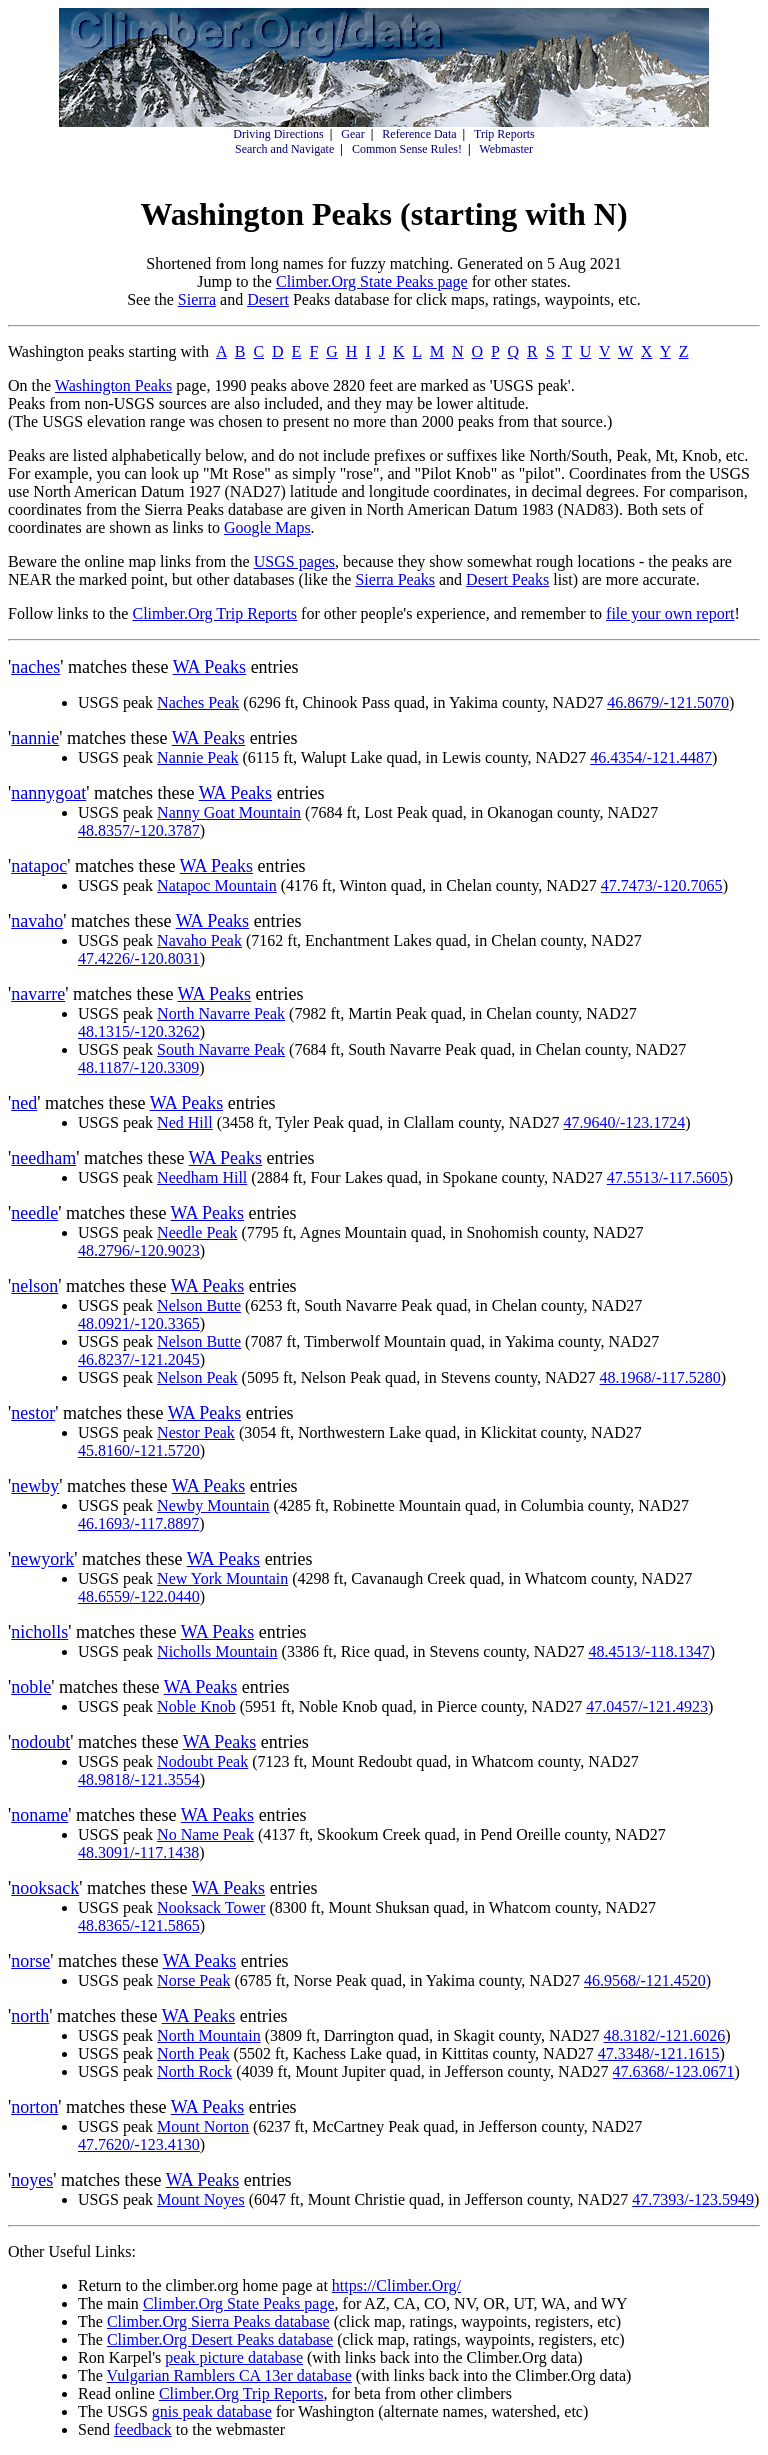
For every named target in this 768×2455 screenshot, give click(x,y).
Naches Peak (198, 702)
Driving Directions (278, 134)
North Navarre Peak (221, 1013)
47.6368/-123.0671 (674, 2071)
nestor (33, 1413)
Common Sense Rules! (407, 149)
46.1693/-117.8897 (138, 1523)
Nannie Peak (197, 757)
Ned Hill (185, 1122)
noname (39, 1815)
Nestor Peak (196, 1432)
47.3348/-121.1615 (659, 2053)
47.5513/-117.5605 (667, 1177)
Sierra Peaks (395, 579)
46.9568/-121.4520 (645, 1980)
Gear (352, 134)
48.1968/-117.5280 (660, 1377)
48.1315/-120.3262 (139, 1031)
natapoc (39, 866)
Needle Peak (197, 1232)
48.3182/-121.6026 (665, 2035)
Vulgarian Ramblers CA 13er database (229, 2375)
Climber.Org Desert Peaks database (220, 2339)
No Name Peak (205, 1834)
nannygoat (48, 793)
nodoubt (40, 1742)
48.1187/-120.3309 (138, 1067)
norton (34, 2107)
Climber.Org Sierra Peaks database (218, 2321)
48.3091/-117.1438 (138, 1852)
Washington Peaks (113, 385)
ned (24, 1103)
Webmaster (506, 149)
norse (30, 1961)
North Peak (193, 2053)
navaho (37, 921)
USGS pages (294, 561)
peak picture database (234, 2357)
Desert (268, 299)
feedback (143, 2429)
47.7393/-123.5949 (693, 2199)
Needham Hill (202, 1177)
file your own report (670, 613)
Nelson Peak (197, 1377)
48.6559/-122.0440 (139, 1596)
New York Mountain (222, 1578)
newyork (42, 1559)
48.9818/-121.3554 (139, 1779)
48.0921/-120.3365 (139, 1323)
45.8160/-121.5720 (139, 1450)
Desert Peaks (507, 579)
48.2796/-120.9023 (139, 1250)
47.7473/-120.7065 (662, 885)
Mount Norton (203, 2126)
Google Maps (267, 527)
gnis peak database (212, 2411)
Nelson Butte (199, 1305)
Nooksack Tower (211, 1907)
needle (34, 1213)
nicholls (39, 1632)
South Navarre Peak (221, 1049)
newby (35, 1486)
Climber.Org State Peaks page (372, 281)
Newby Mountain (213, 1505)
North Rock (194, 2071)
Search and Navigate (284, 149)
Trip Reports (504, 134)
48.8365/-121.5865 (139, 1925)
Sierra (197, 299)
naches (35, 667)
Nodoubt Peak (202, 1761)
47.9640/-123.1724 (624, 1122)
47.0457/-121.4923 (647, 1706)
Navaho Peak (199, 940)
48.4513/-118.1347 (648, 1651)
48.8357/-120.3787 (139, 830)
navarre (38, 994)
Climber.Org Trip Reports (214, 613)
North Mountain (209, 2035)
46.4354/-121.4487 (651, 757)
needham (43, 1158)
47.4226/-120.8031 (139, 958)
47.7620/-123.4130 (139, 2144)
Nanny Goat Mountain (229, 812)
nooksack (45, 1888)
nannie (35, 738)
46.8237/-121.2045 (139, 1359)
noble (31, 1687)
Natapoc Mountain (217, 885)
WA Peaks (210, 667)
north (30, 2016)
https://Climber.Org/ (396, 2285)
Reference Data (419, 134)
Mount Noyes (201, 2199)
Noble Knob (196, 1706)
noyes (32, 2180)
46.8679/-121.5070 (668, 702)
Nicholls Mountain (217, 1651)
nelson (34, 1286)
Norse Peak (193, 1980)
